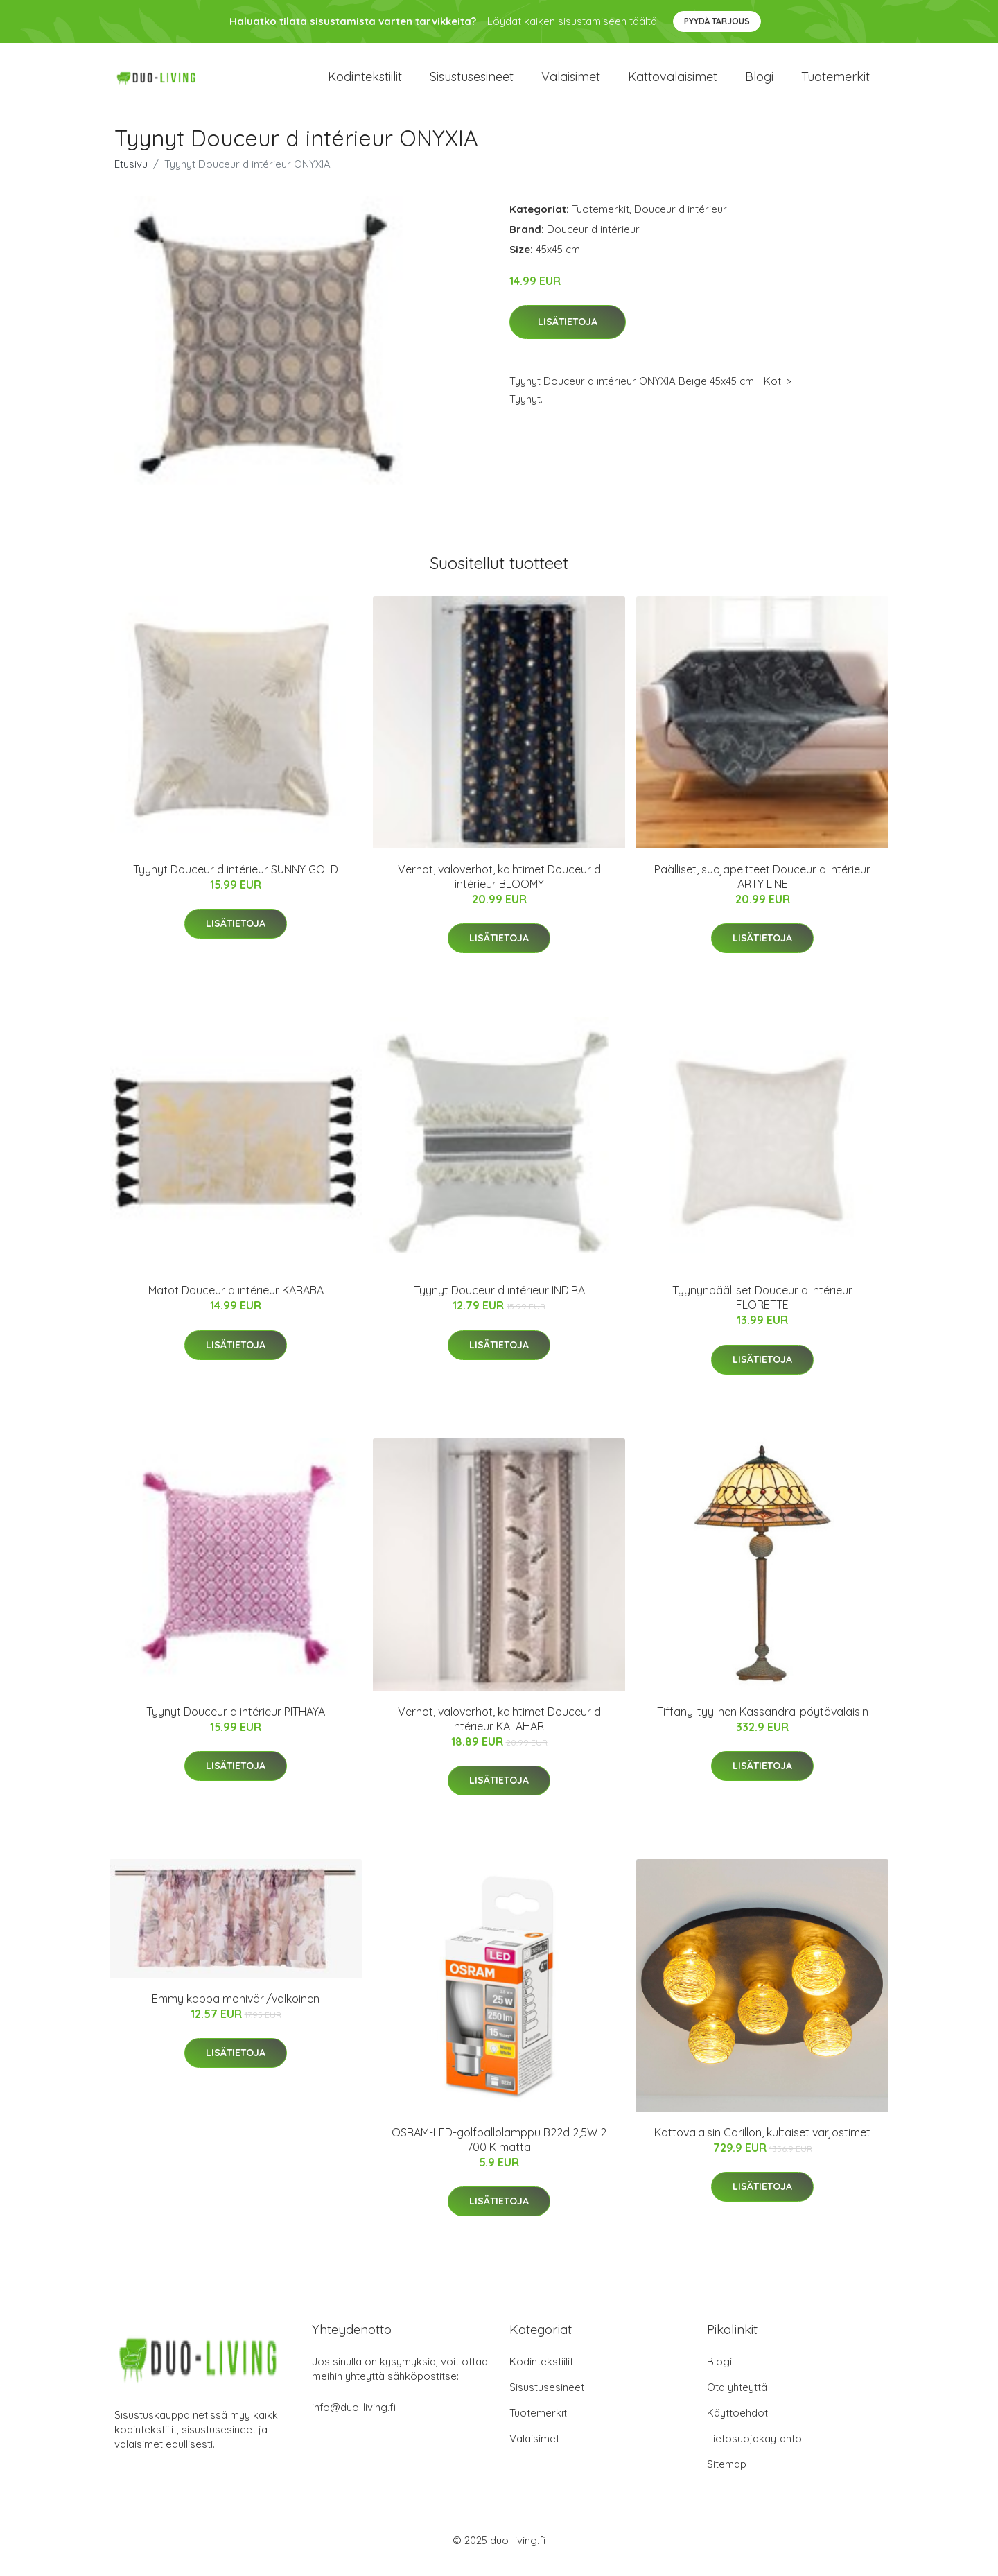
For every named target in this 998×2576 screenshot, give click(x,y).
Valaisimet (570, 83)
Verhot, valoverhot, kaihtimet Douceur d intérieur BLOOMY (499, 888)
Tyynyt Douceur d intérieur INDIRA (499, 1302)
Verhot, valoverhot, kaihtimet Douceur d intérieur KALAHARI (499, 1730)
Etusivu (131, 175)
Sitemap (726, 2475)
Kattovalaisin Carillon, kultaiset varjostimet (762, 2144)
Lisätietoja (567, 334)
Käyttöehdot (737, 2424)
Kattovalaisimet (672, 83)
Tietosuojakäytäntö (754, 2450)
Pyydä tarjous (717, 21)
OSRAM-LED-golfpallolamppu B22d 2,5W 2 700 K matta (499, 2151)
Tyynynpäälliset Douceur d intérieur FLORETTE (762, 1310)
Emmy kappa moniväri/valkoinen (235, 2010)
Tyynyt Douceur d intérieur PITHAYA (235, 1723)
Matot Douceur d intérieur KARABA (236, 1302)
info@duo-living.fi (354, 2419)
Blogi (759, 83)
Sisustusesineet (472, 83)
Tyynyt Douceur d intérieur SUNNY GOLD (235, 881)
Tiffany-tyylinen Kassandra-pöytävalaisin (762, 1723)
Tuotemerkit (835, 83)
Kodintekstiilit (365, 83)
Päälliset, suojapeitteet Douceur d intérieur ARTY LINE (762, 888)
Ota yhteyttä (737, 2398)
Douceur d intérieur (680, 220)
